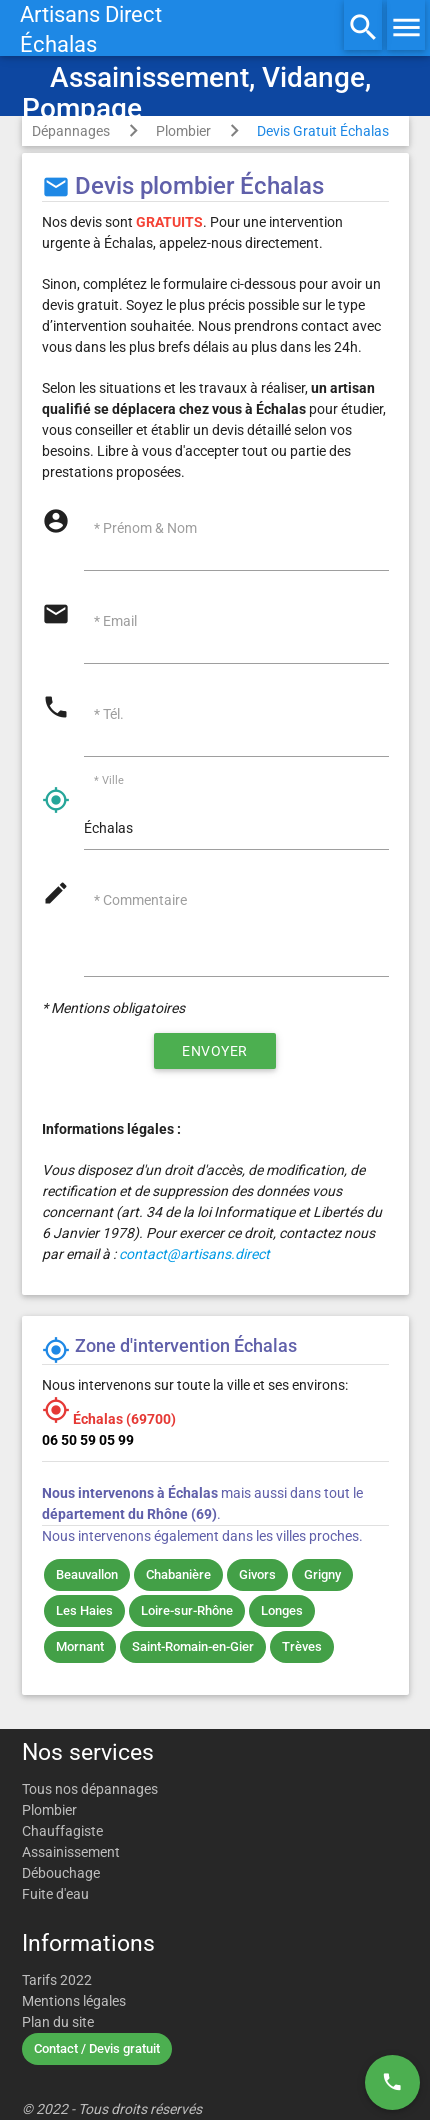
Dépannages (71, 131)
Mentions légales (74, 2001)
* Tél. (109, 714)
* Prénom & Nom (145, 528)
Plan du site (58, 2022)
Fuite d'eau (55, 1894)
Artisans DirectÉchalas (91, 29)
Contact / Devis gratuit (97, 2048)
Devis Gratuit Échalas (323, 131)
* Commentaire (140, 900)
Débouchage (61, 1873)
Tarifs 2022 (57, 1980)
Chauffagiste (62, 1831)
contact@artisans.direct (194, 1254)
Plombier (183, 131)
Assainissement (71, 1852)
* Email (115, 621)
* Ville (109, 781)
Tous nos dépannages (90, 1789)
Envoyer (215, 1051)
